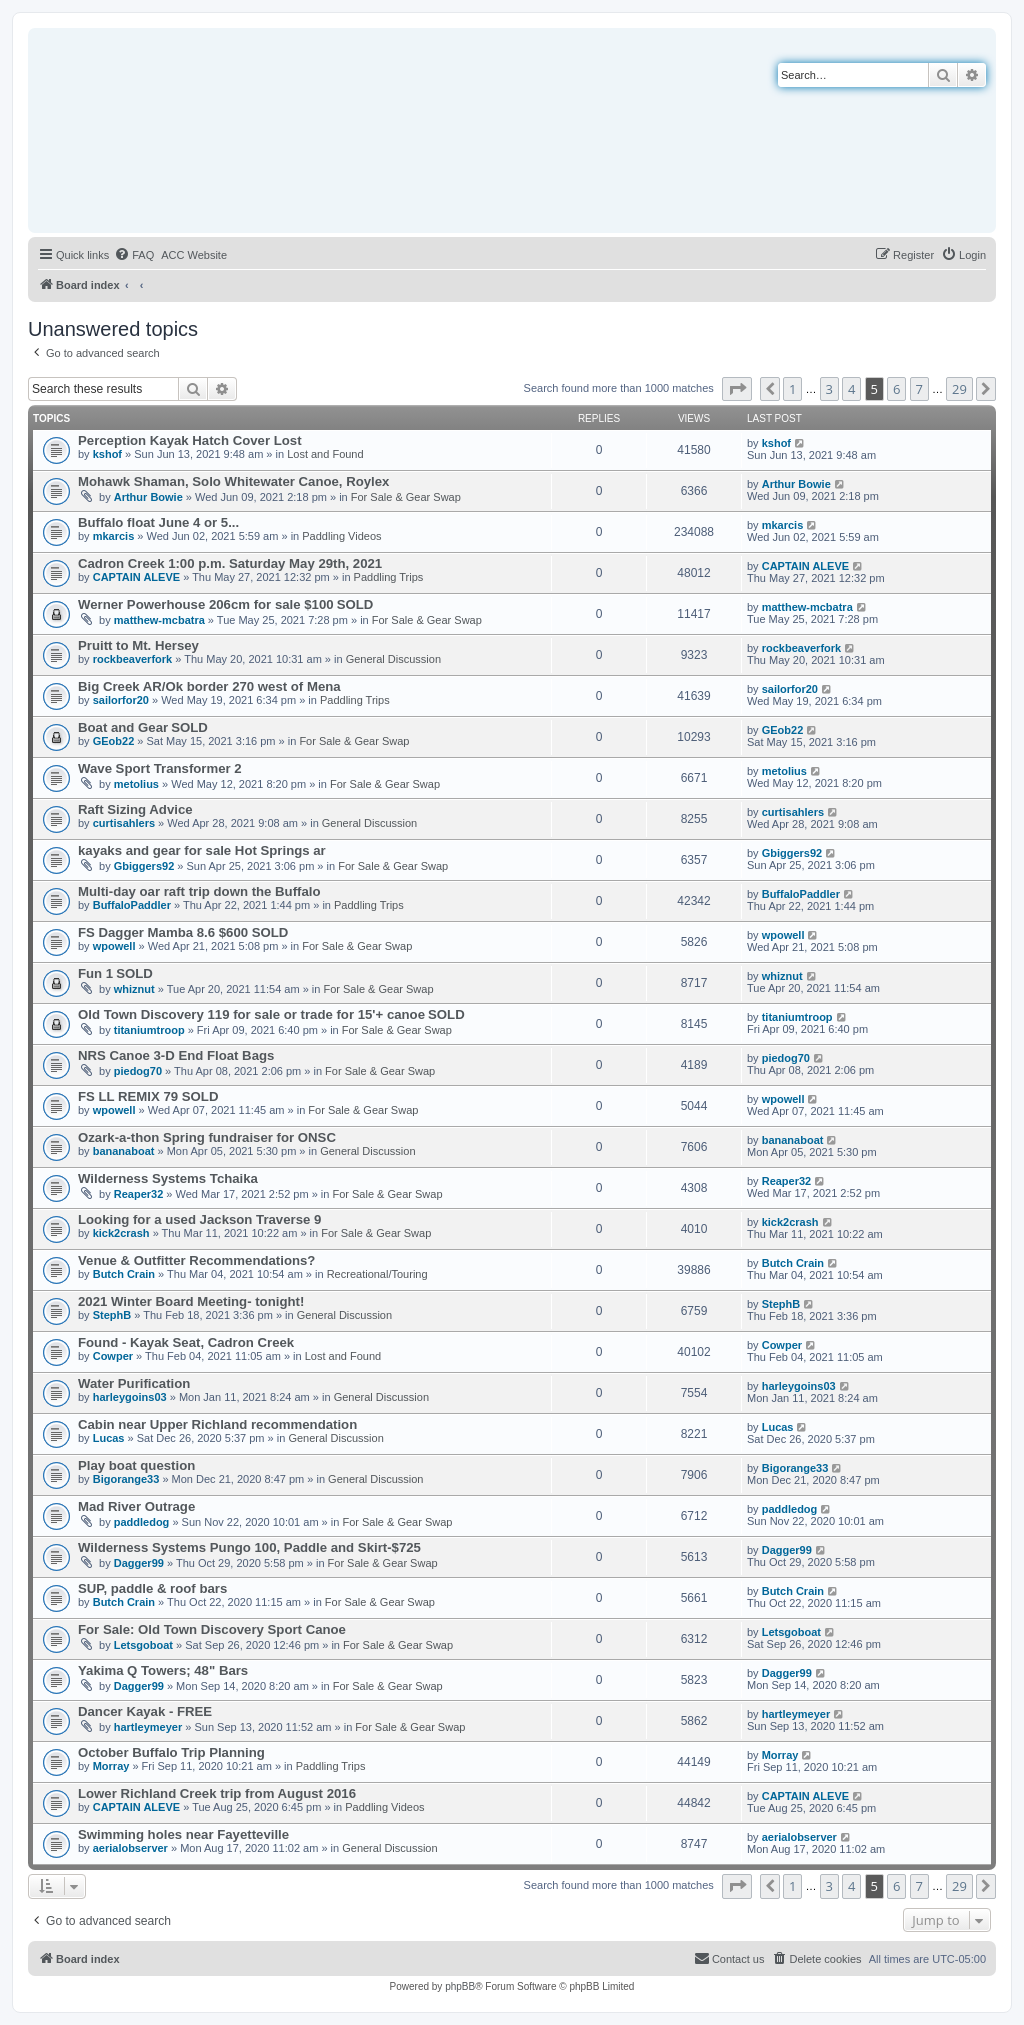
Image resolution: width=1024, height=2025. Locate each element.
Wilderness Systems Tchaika (168, 1178)
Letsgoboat (143, 1645)
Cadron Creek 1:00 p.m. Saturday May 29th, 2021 (230, 563)
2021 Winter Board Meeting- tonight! (191, 1301)
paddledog (142, 1522)
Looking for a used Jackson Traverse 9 (199, 1219)
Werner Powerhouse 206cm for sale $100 (206, 604)
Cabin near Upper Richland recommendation (217, 1424)
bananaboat (124, 1151)
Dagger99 (139, 1563)
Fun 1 (95, 973)
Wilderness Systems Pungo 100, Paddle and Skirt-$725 (249, 1547)
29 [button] (959, 389)
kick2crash (121, 1233)
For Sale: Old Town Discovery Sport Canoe (212, 1629)
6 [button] (896, 389)
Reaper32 (139, 1194)
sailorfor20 (121, 700)
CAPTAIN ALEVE (136, 577)
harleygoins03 (130, 1397)
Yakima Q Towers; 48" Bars (163, 1670)
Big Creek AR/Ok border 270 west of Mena (209, 686)
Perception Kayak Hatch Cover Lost (190, 440)
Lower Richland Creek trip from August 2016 (217, 1793)
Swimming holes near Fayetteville (183, 1834)
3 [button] (829, 389)
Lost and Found (325, 454)
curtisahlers (124, 823)
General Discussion (393, 659)
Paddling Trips (389, 577)
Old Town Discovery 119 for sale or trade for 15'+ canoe (251, 1014)
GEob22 (114, 741)
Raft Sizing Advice (135, 809)
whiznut (134, 989)
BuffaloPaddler (132, 905)
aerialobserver (130, 1848)
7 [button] (919, 389)
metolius (136, 784)
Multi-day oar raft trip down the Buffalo (199, 891)
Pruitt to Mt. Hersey (138, 645)
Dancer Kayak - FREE (145, 1711)
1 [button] (792, 389)
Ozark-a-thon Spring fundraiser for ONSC (207, 1137)
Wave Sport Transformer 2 (160, 768)
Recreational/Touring (377, 1274)
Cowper (113, 1356)
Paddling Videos (341, 536)
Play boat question (136, 1465)
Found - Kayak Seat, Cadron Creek (186, 1342)
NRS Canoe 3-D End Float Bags (176, 1055)
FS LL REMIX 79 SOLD (148, 1096)
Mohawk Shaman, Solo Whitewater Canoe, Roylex (233, 481)
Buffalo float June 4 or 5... (158, 522)
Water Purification (134, 1383)
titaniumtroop (149, 1030)
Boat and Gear (123, 727)
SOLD (355, 604)
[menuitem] (134, 255)
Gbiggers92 (144, 866)
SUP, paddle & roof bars (152, 1588)
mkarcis (114, 536)
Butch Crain (124, 1274)
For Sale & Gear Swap (406, 497)
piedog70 (138, 1071)
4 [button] (851, 389)
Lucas (109, 1438)
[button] (737, 389)
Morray (111, 1766)
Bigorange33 (126, 1479)
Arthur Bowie (148, 497)
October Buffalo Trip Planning (171, 1752)
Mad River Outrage (136, 1506)
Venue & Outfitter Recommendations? (196, 1260)
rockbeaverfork (133, 659)
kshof (107, 454)
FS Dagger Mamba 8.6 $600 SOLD (183, 932)
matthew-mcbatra (159, 620)
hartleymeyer (148, 1727)
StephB (112, 1315)
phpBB (460, 1986)
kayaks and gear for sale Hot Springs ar (202, 850)
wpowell (114, 946)
